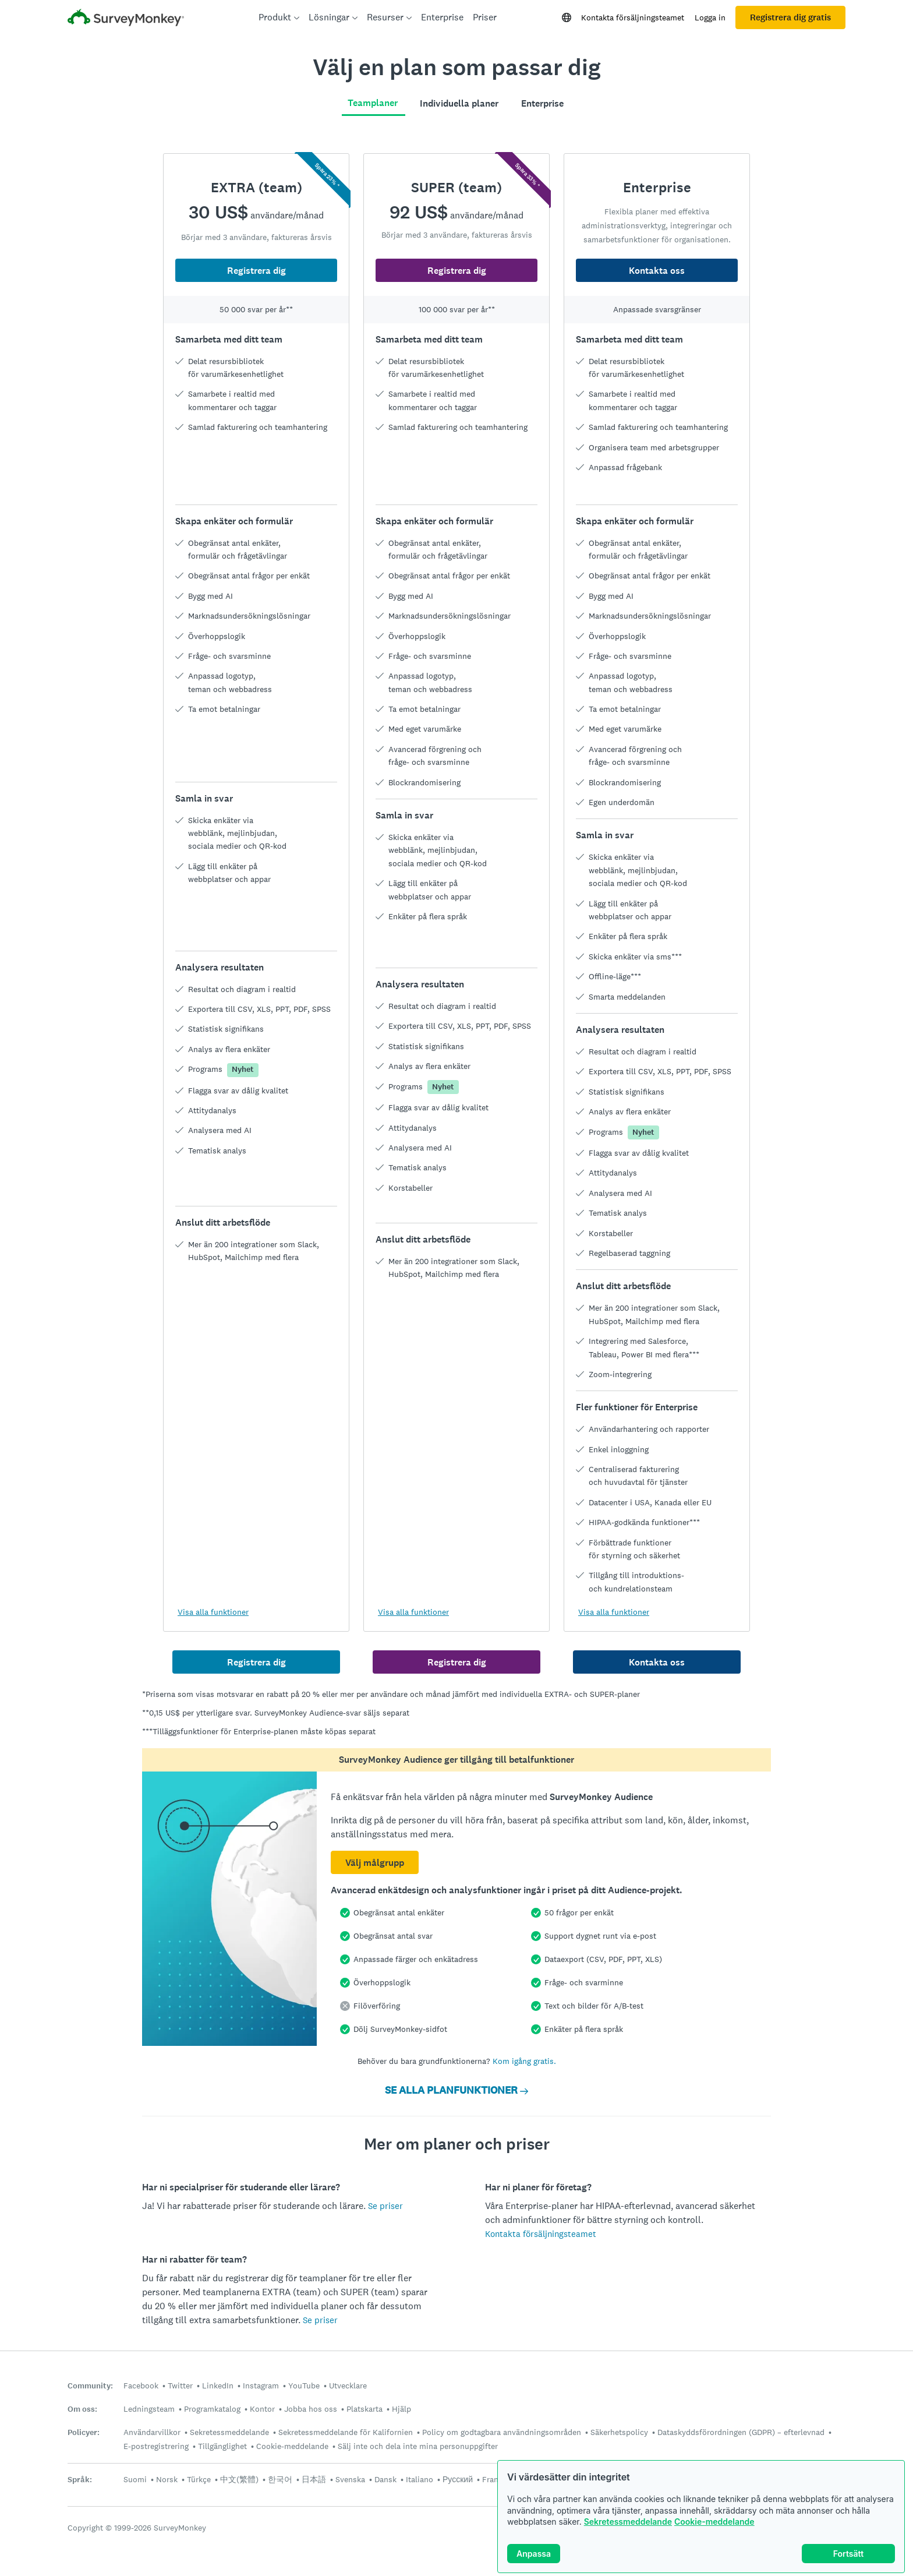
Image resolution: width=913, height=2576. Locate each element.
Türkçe (199, 2479)
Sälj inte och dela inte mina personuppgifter (418, 2446)
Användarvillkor (152, 2432)
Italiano (419, 2479)
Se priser (385, 2205)
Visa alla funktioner (213, 1612)
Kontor (262, 2409)
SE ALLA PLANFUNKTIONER (456, 2090)
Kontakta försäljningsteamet (632, 17)
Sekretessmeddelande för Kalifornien (345, 2432)
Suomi (135, 2479)
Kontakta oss (657, 270)
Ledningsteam (149, 2409)
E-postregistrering (156, 2446)
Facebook (140, 2385)
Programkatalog (212, 2409)
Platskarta (364, 2409)
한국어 (280, 2479)
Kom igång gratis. (524, 2061)
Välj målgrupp (374, 1863)
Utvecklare (348, 2385)
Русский (458, 2479)
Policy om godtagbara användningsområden (501, 2432)
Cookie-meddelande (714, 2521)
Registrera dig (256, 270)
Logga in (710, 17)
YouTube (304, 2385)
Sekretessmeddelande (628, 2521)
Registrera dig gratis (790, 17)
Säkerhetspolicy (619, 2432)
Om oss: (82, 2409)
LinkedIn (217, 2385)
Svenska (350, 2479)
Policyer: (84, 2432)
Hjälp (401, 2409)
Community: (90, 2385)
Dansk (385, 2479)
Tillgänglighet (222, 2446)
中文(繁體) (239, 2479)
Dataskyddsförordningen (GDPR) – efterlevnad (740, 2432)
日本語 (314, 2479)
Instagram (261, 2385)
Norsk (167, 2479)
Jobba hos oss (310, 2409)
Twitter (180, 2385)
